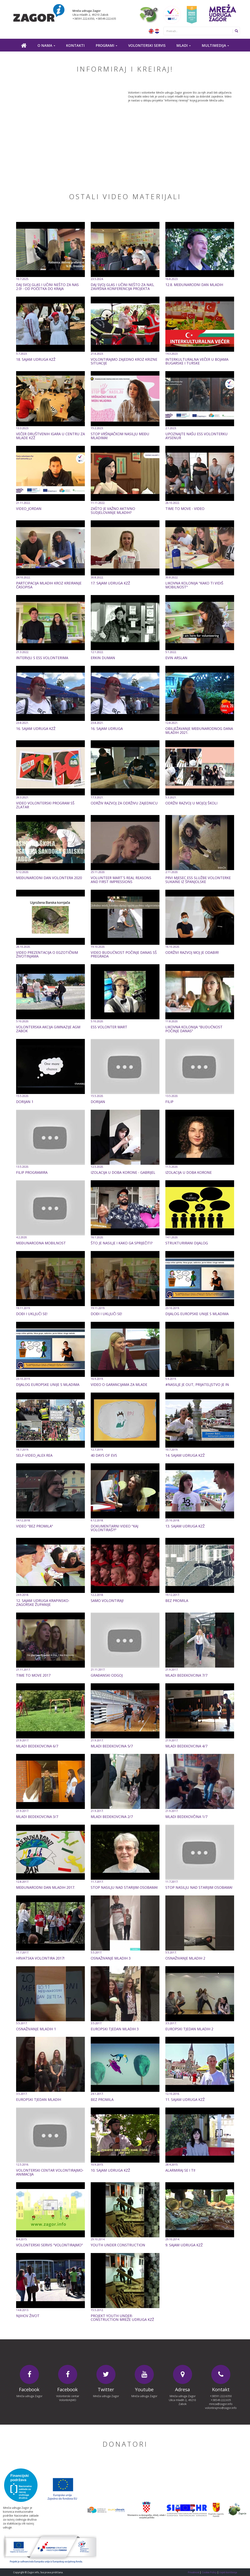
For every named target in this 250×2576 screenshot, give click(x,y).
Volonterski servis (147, 45)
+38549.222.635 (221, 2400)
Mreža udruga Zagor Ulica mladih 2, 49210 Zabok (182, 2400)
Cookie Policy (209, 2572)
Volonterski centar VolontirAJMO (67, 2398)
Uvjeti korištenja (228, 2572)
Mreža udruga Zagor (29, 2396)
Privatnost (194, 2572)
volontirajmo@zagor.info (221, 2408)
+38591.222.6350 (221, 2396)
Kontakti (75, 45)
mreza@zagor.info (221, 2404)
